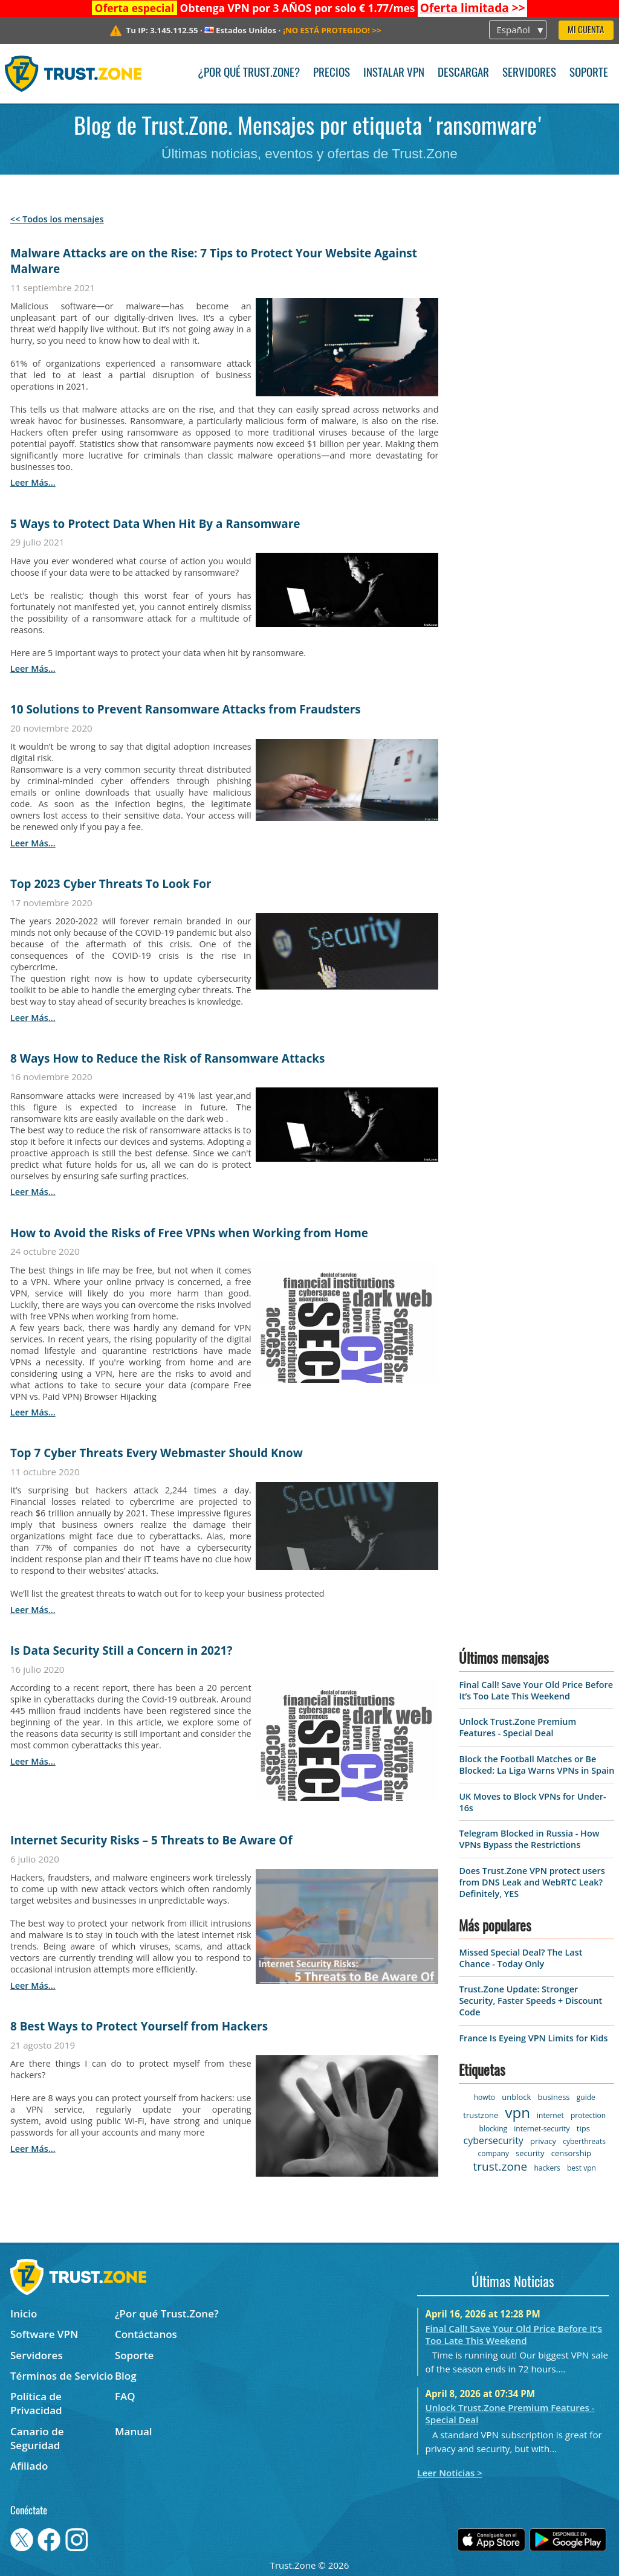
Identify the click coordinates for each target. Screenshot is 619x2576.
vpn (517, 2112)
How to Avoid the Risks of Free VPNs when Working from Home (189, 1233)
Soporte (588, 73)
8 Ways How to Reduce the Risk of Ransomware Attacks (167, 1058)
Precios (331, 73)
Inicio (23, 2313)
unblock (516, 2096)
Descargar (463, 73)
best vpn (581, 2168)
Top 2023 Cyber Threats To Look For (111, 884)
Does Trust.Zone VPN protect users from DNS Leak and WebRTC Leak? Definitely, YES (531, 1882)
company (493, 2153)
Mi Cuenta (586, 30)
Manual (133, 2431)
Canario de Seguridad (37, 2438)
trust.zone (500, 2166)
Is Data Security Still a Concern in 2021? (121, 1650)
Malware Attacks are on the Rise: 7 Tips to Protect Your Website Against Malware (213, 261)
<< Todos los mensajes (57, 219)
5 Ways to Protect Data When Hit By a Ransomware (155, 524)
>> (472, 8)
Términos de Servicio (61, 2376)
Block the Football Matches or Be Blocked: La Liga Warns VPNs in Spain (536, 1764)
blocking (493, 2129)
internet (550, 2115)
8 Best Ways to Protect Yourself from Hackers (139, 2026)
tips (583, 2128)
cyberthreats (584, 2141)
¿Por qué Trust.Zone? (249, 73)
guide (586, 2097)
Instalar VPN (393, 73)
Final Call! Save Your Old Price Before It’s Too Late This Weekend (535, 1690)
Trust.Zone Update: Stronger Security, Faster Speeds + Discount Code (530, 2000)
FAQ (125, 2396)
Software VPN (44, 2334)
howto (484, 2097)
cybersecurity (493, 2140)
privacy (543, 2141)
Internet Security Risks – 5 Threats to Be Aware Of (151, 1840)
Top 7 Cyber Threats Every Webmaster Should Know (156, 1453)
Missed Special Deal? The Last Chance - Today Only (520, 1957)
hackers (547, 2168)
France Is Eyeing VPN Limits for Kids (533, 2038)
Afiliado (29, 2466)
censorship (571, 2153)
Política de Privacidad (36, 2403)
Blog (126, 2376)
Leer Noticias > (449, 2473)
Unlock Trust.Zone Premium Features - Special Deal (517, 1727)
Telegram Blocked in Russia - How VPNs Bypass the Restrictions (529, 1838)
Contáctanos (146, 2334)
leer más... (33, 482)
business (554, 2096)
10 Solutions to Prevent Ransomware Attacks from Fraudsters (185, 709)
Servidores (529, 73)
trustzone (480, 2115)
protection (588, 2115)
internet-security (541, 2129)
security (530, 2153)
